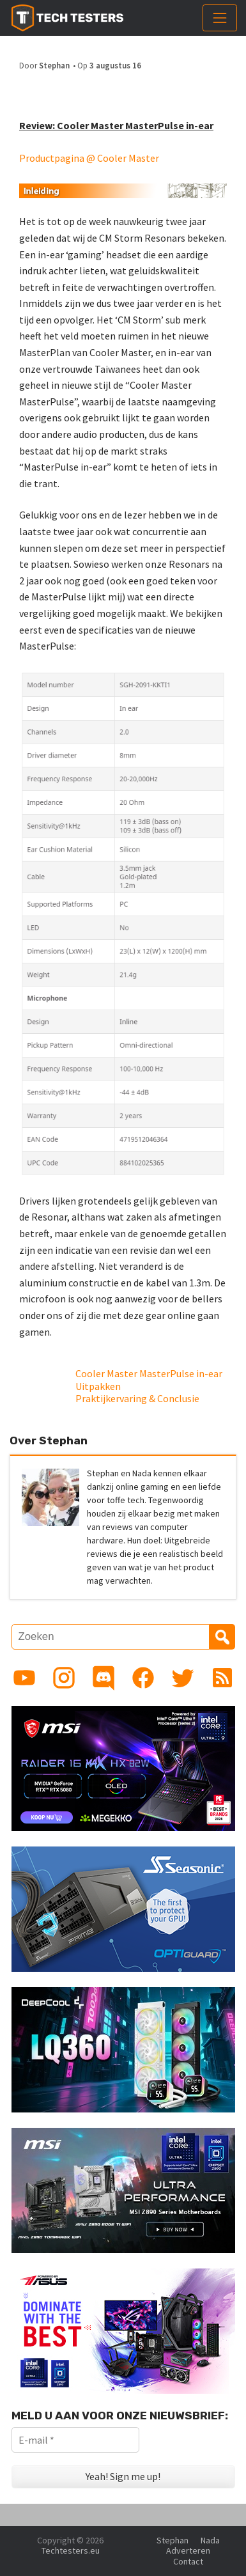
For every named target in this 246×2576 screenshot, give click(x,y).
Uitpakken (98, 1386)
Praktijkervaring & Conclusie (137, 1398)
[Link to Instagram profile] (64, 1677)
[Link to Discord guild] (103, 1677)
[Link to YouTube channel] (24, 1677)
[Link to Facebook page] (143, 1677)
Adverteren (188, 2550)
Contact (188, 2561)
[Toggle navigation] (220, 17)
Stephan (54, 65)
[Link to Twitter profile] (183, 1677)
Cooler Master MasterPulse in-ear (148, 1373)
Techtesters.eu (71, 2550)
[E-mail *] (75, 2440)
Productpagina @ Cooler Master (89, 158)
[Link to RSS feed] (222, 1677)
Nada (210, 2540)
